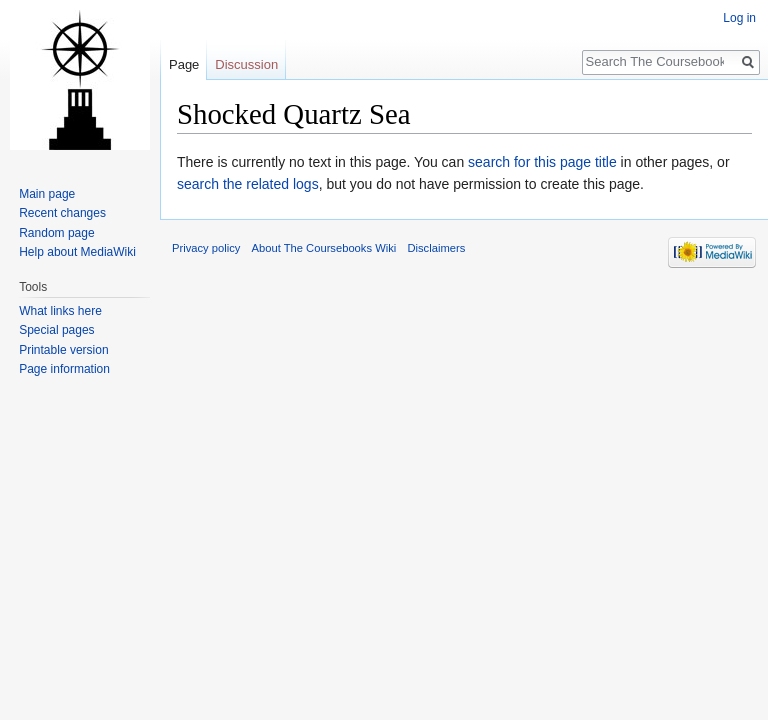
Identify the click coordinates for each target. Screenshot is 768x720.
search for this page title (542, 162)
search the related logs (248, 184)
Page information (64, 369)
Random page (56, 233)
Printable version (63, 350)
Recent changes (62, 213)
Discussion (246, 64)
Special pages (56, 330)
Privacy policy (206, 248)
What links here (60, 311)
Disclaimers (436, 248)
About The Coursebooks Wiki (324, 248)
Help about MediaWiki (77, 252)
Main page (47, 194)
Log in (739, 18)
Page (184, 64)
